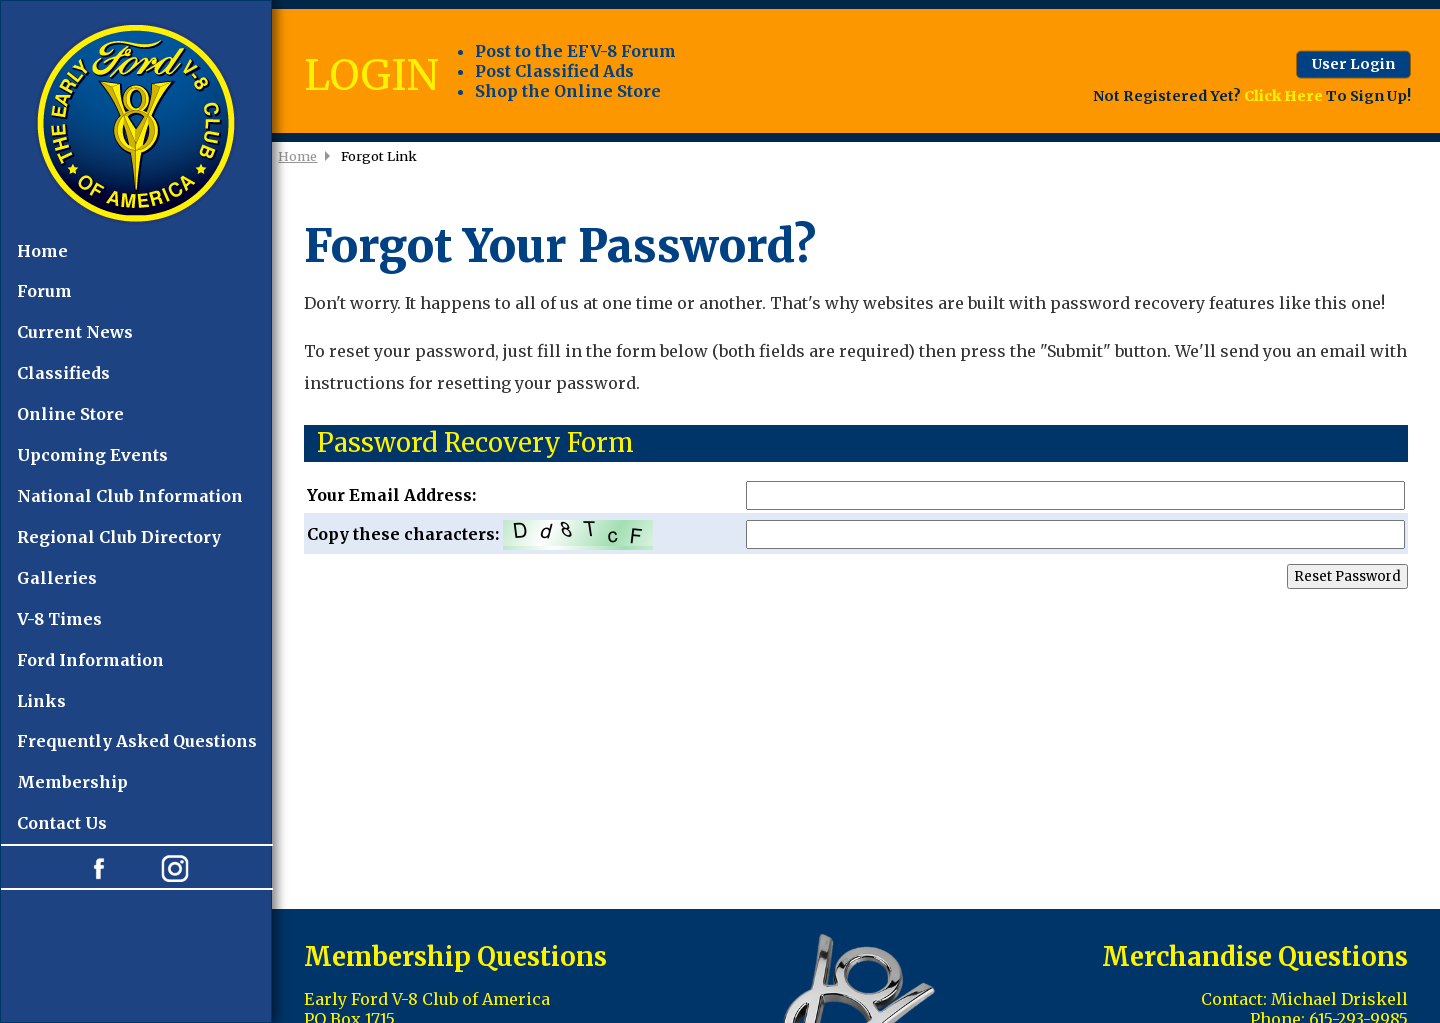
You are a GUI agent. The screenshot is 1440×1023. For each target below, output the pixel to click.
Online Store (70, 414)
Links (41, 701)
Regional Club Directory (119, 537)
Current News (75, 332)
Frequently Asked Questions (137, 741)
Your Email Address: (856, 495)
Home (42, 251)
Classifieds (63, 373)
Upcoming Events (92, 455)
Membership (72, 782)
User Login (1353, 64)
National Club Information (130, 496)
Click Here (1283, 96)
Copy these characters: (856, 535)
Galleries (57, 578)
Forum (44, 291)
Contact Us (62, 823)
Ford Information (90, 660)
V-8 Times (59, 619)
